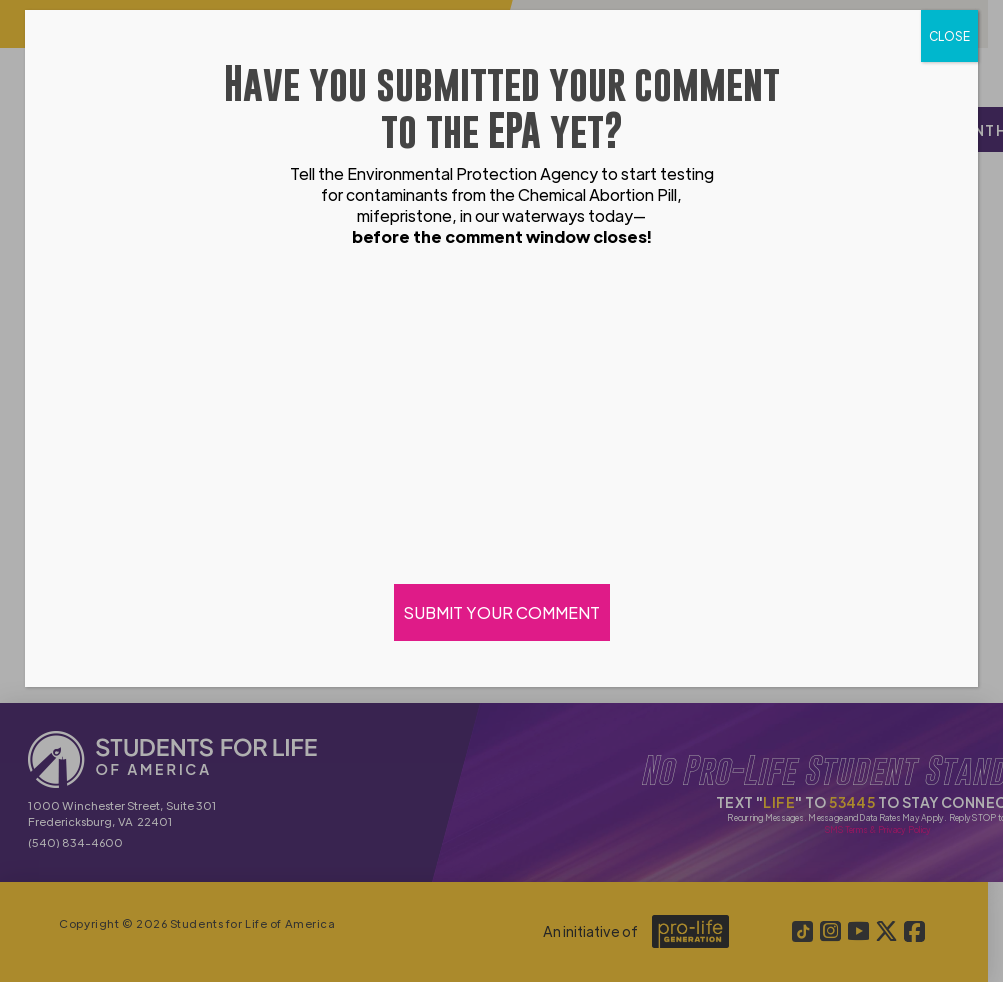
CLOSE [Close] (949, 36)
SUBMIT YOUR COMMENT (502, 612)
